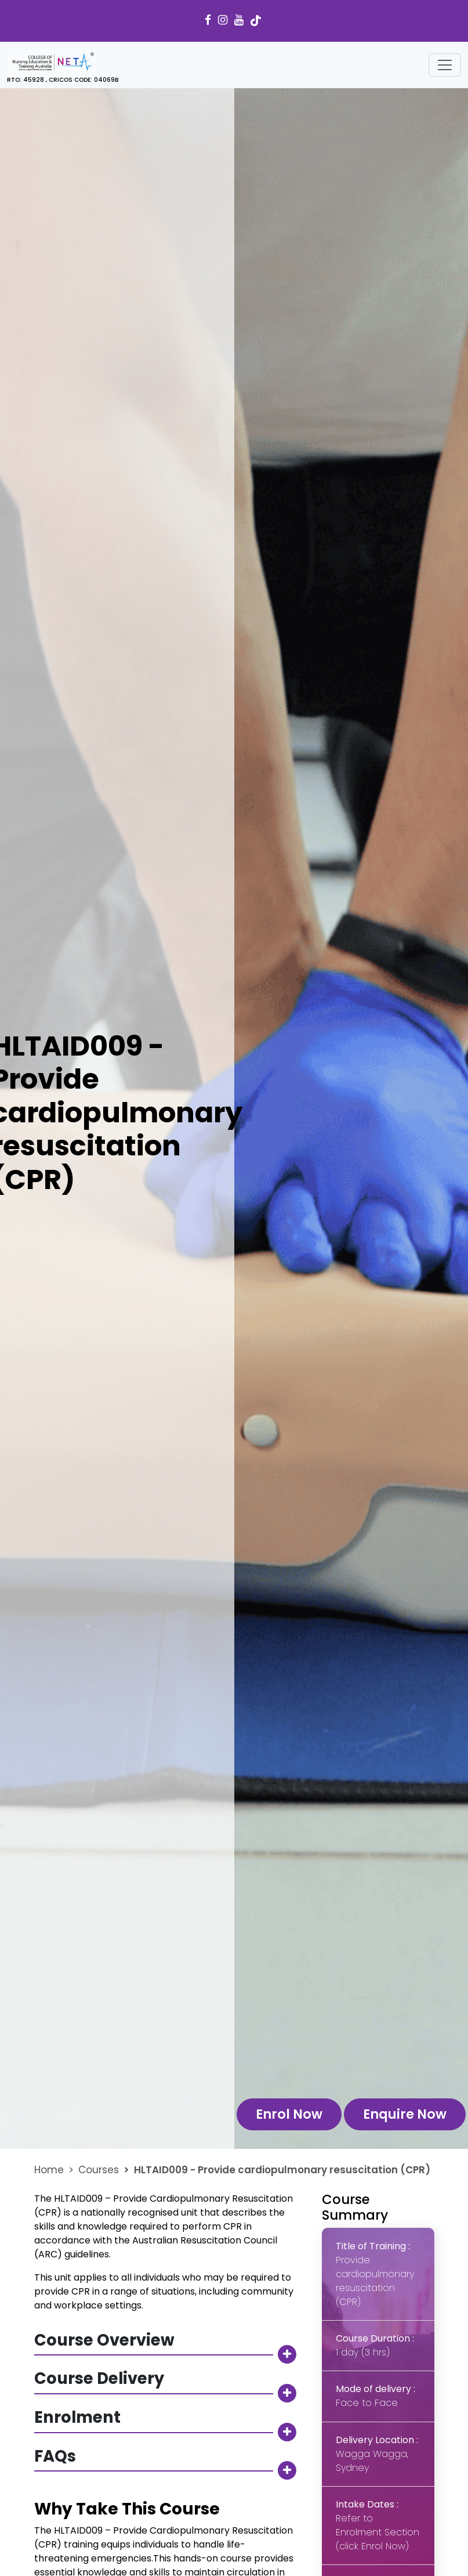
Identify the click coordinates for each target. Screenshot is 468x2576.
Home (49, 2170)
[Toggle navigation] (445, 65)
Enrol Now (289, 2114)
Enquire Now (405, 2114)
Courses (98, 2170)
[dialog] (446, 2553)
